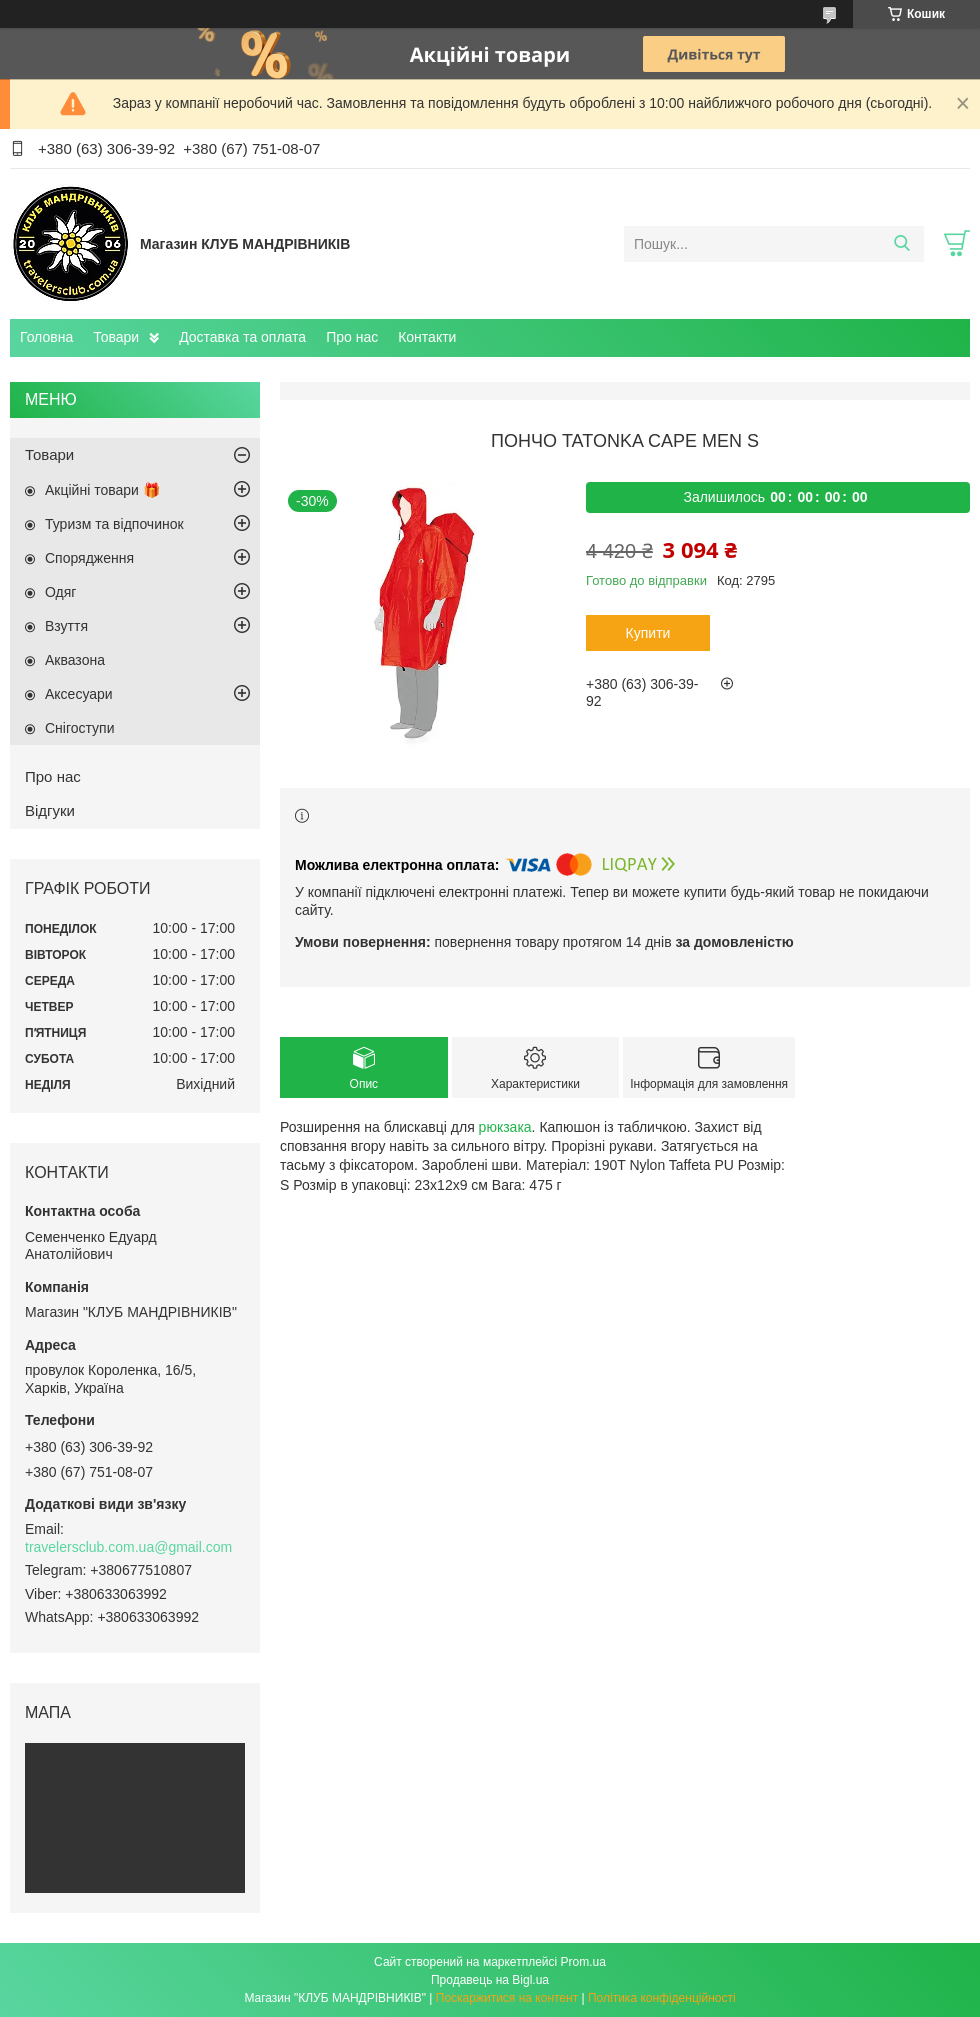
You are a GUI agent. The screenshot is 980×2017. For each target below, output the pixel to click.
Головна (46, 337)
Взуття (66, 626)
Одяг (60, 592)
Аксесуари (79, 694)
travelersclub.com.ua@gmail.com (128, 1547)
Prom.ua (583, 1962)
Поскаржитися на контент (507, 1998)
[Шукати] (901, 244)
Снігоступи (80, 728)
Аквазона (75, 660)
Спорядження (89, 558)
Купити (648, 633)
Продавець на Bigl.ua (490, 1980)
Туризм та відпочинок (114, 524)
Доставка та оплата (242, 337)
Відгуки (50, 810)
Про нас (352, 337)
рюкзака (505, 1127)
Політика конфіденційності (662, 1998)
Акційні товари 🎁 (102, 490)
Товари (116, 337)
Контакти (427, 337)
